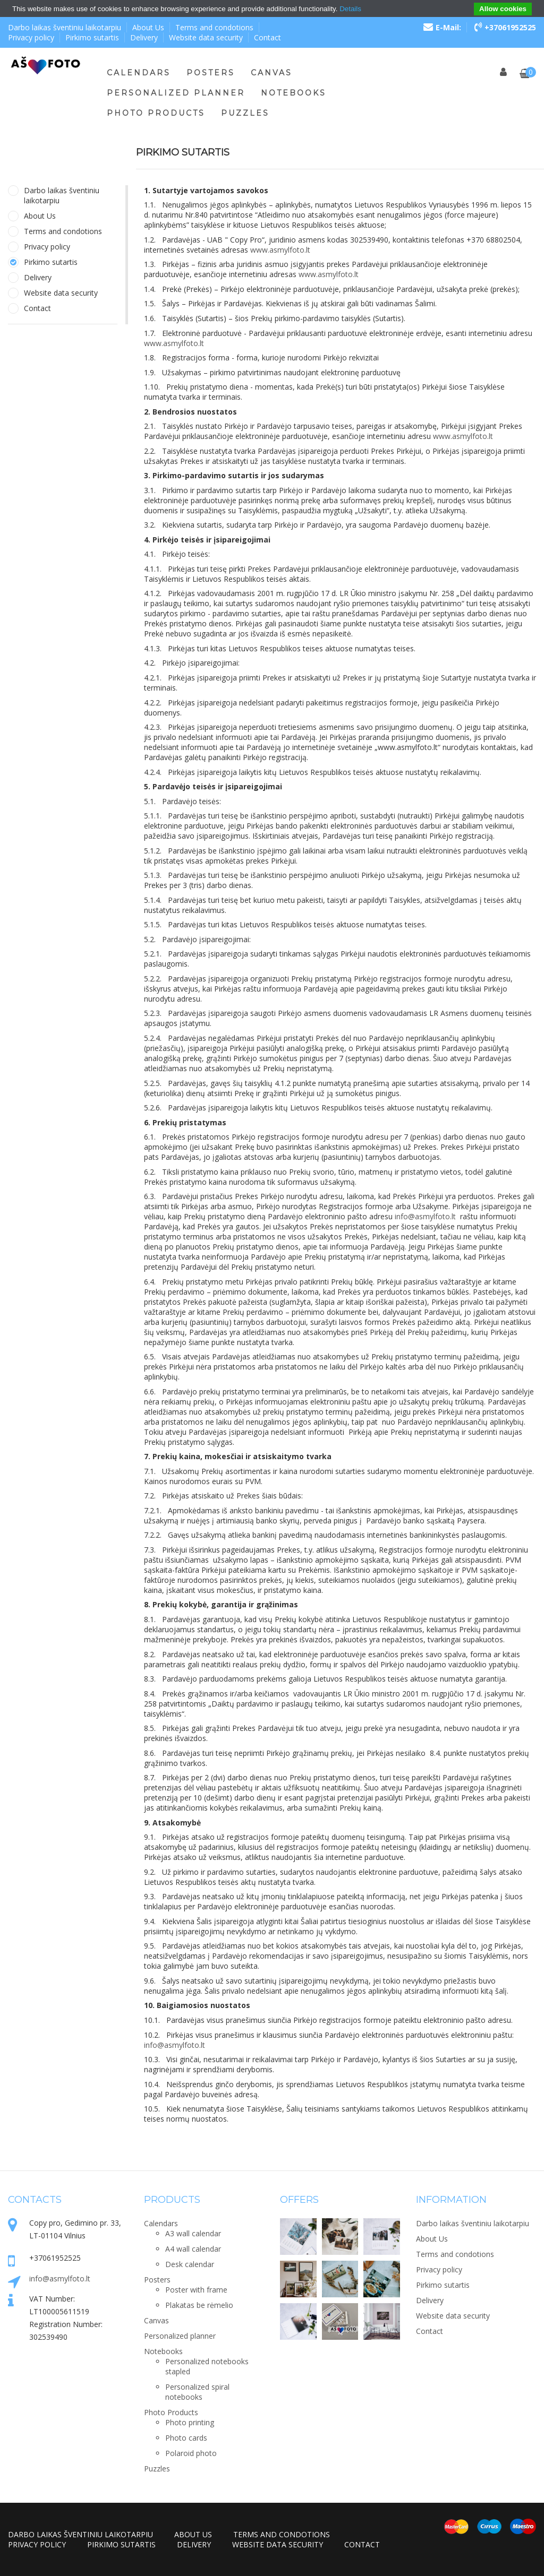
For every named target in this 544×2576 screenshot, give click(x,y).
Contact (267, 37)
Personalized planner (176, 93)
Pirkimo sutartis (92, 37)
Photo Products (156, 113)
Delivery (144, 37)
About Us (148, 27)
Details (350, 9)
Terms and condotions (214, 27)
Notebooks (293, 93)
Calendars (139, 72)
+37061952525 (505, 27)
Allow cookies (502, 9)
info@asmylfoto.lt (59, 2278)
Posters (210, 72)
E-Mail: (442, 27)
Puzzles (245, 113)
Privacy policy (31, 37)
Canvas (271, 72)
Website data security (206, 37)
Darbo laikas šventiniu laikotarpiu (64, 27)
